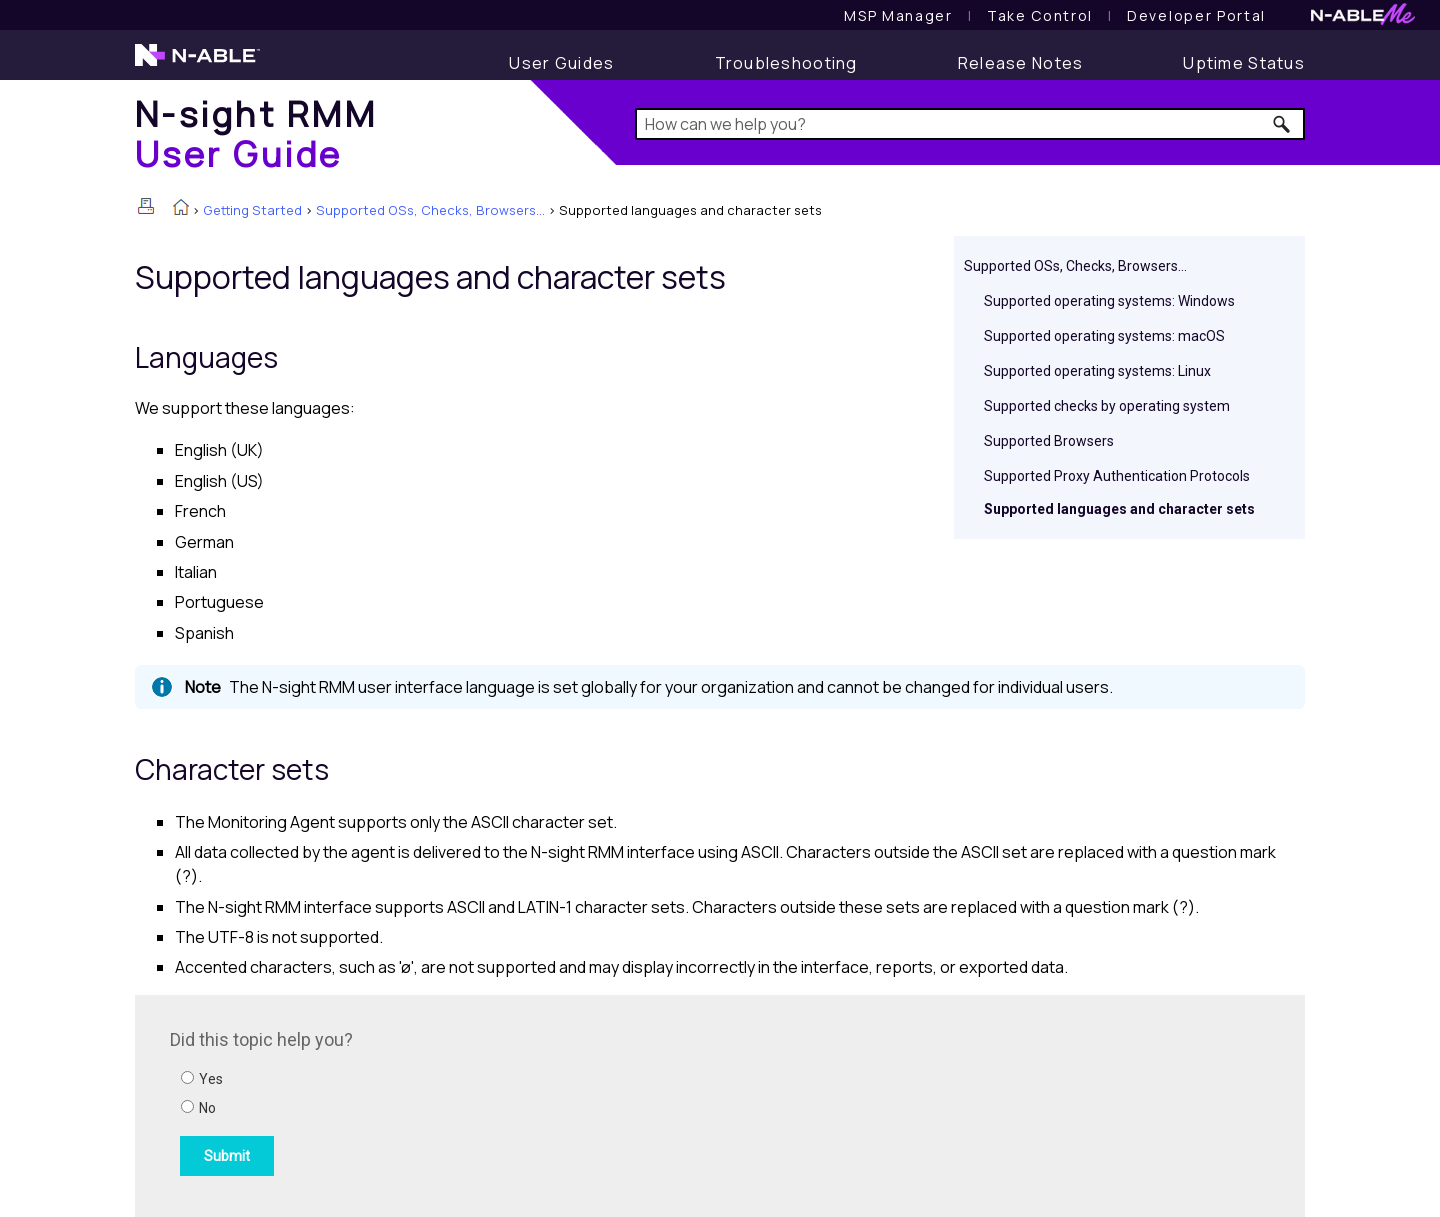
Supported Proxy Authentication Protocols (1117, 476)
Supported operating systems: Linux (1097, 371)
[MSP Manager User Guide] (898, 15)
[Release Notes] (1021, 63)
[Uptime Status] (1244, 63)
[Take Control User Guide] (1040, 15)
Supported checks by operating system (1107, 406)
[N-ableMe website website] (1363, 19)
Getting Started (252, 210)
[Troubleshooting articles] (786, 63)
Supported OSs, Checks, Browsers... (430, 210)
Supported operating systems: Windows (1109, 301)
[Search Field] (970, 124)
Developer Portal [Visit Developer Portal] (1196, 15)
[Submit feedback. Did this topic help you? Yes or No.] (440, 1103)
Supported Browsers (1049, 441)
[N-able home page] (197, 64)
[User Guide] (561, 63)
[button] (1282, 124)
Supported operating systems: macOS (1104, 336)
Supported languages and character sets (1119, 509)
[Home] (256, 133)
